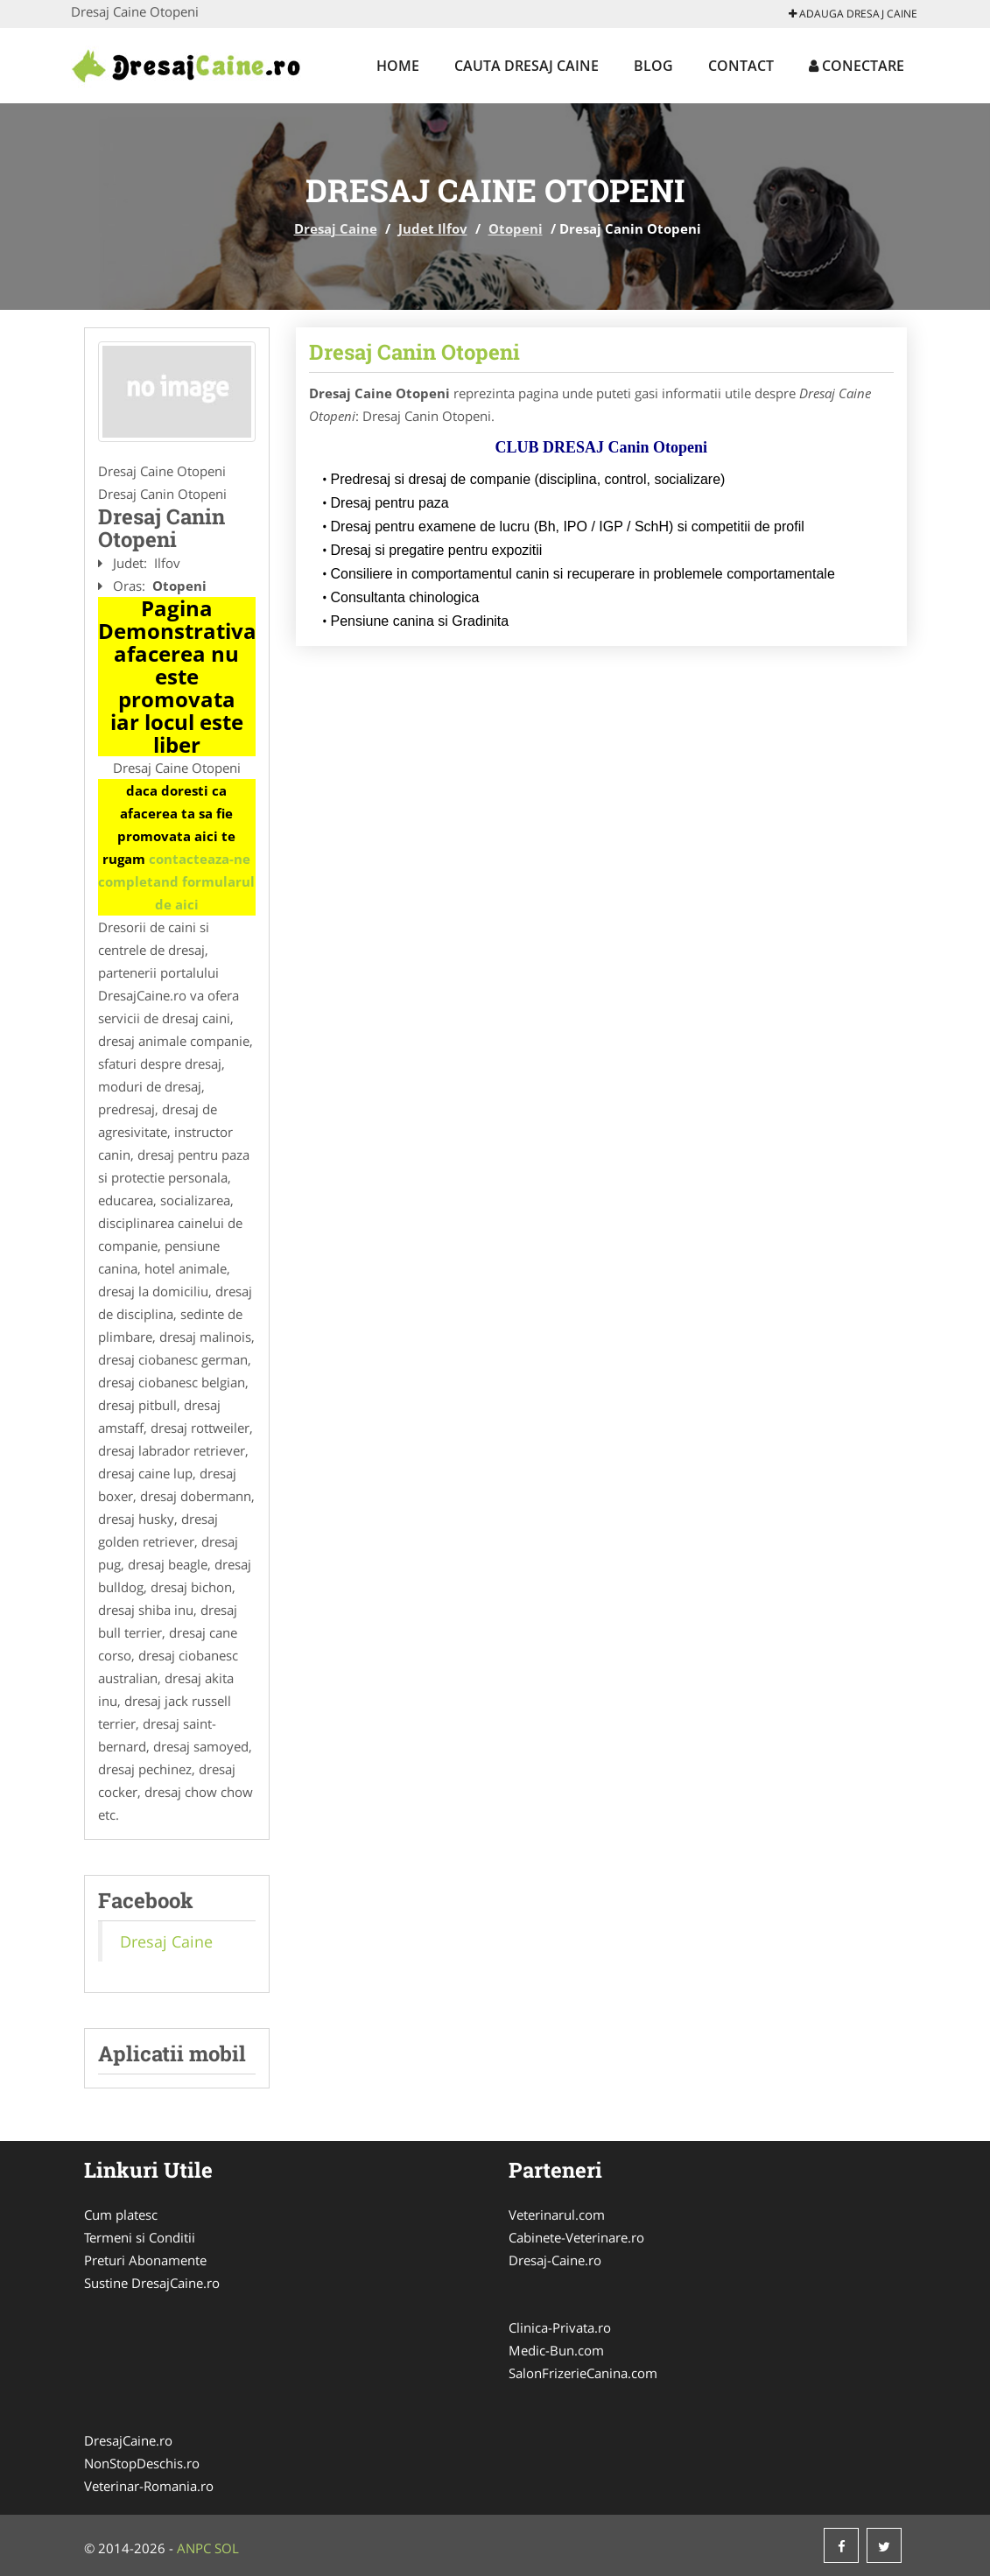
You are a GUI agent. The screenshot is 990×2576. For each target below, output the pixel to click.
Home (397, 65)
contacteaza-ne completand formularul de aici (176, 881)
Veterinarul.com (557, 2214)
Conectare (856, 65)
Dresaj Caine (335, 228)
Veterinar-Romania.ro (149, 2486)
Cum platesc (121, 2214)
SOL (226, 2548)
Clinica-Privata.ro (560, 2327)
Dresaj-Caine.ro (555, 2260)
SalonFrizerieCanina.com (583, 2373)
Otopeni (515, 228)
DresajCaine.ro (128, 2440)
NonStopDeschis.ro (142, 2463)
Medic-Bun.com (556, 2350)
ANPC (194, 2548)
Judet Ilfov (432, 228)
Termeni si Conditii (139, 2237)
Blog (653, 65)
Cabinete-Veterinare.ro (576, 2237)
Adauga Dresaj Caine (853, 13)
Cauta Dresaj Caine (526, 65)
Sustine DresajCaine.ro (152, 2283)
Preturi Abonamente (145, 2260)
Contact (741, 65)
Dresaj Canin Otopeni (414, 352)
